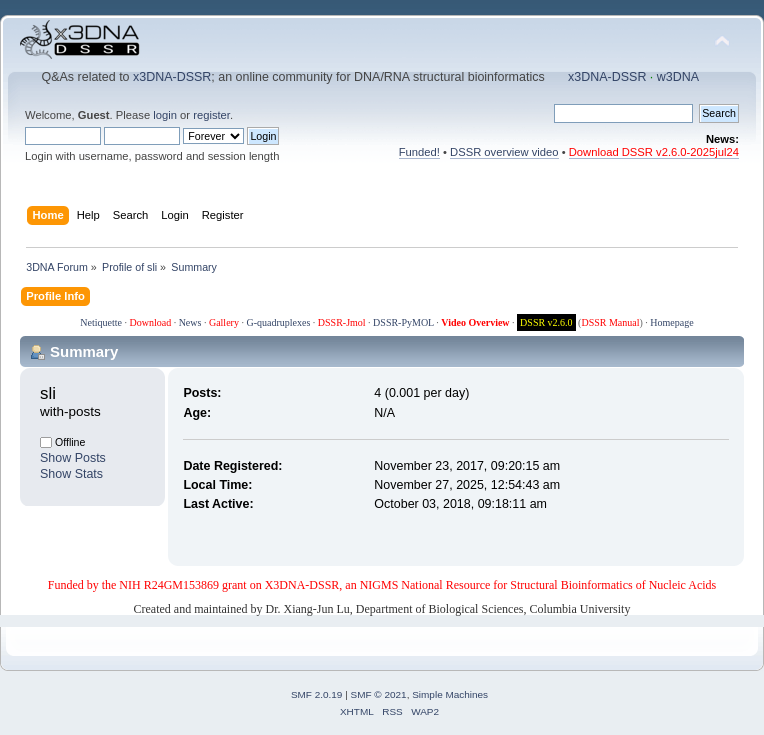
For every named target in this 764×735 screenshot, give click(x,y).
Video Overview (475, 322)
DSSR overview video (504, 152)
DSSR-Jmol (342, 322)
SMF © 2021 (379, 694)
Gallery (224, 322)
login (165, 115)
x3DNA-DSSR (172, 77)
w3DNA (678, 77)
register (211, 115)
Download (150, 322)
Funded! (419, 152)
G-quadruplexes (278, 322)
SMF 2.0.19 (317, 694)
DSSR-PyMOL (403, 322)
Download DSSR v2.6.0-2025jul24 (654, 152)
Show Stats (71, 474)
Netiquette (101, 322)
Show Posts (73, 458)
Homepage (671, 322)
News (190, 322)
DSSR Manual (610, 322)
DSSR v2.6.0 (546, 322)
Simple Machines (450, 694)
